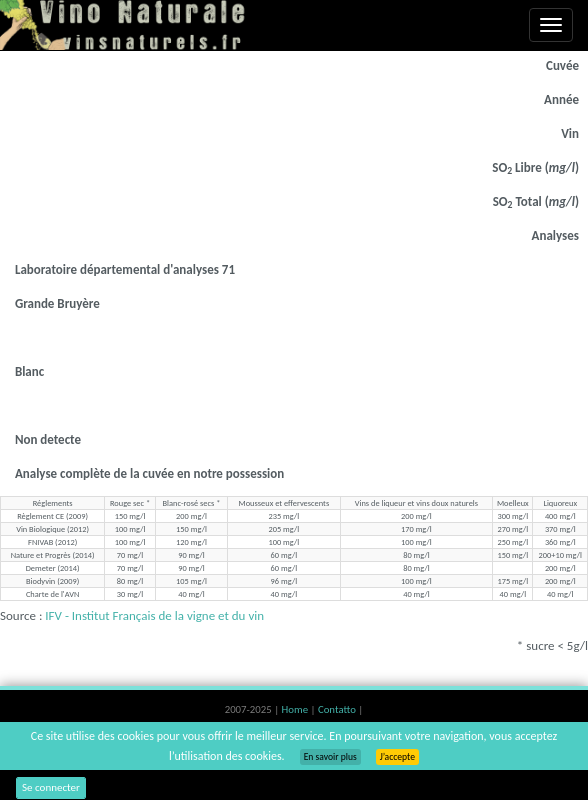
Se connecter (51, 787)
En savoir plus (330, 757)
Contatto (338, 709)
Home (296, 709)
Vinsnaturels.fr (125, 25)
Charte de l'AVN (52, 594)
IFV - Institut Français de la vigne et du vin (154, 615)
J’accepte (397, 757)
